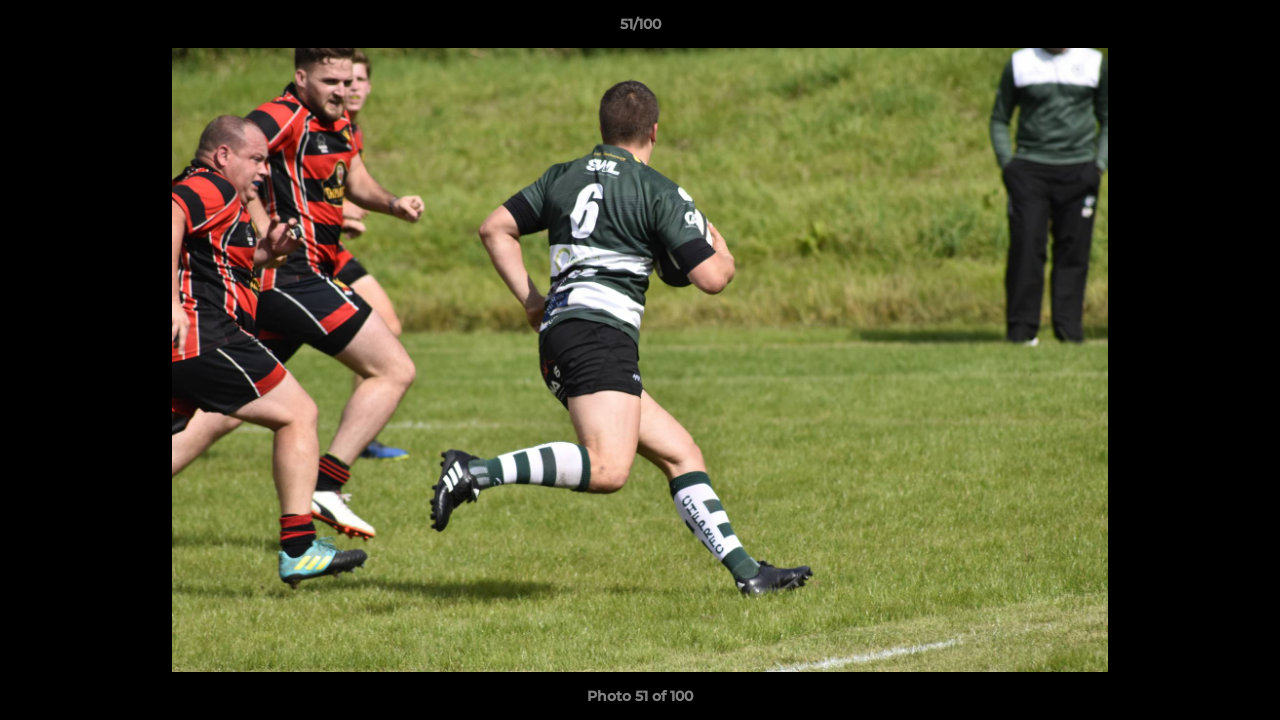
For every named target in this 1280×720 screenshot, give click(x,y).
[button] (1244, 29)
